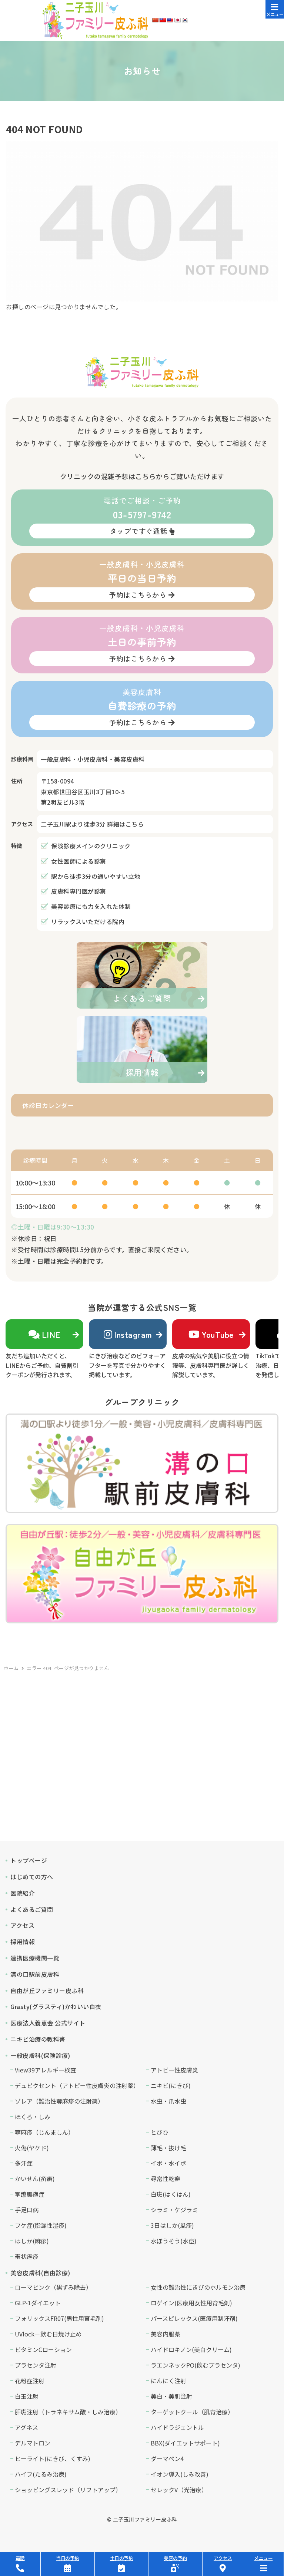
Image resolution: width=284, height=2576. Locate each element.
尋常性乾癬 (165, 2178)
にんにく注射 (168, 2380)
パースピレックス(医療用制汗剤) (194, 2318)
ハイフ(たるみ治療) (41, 2474)
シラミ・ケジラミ (174, 2209)
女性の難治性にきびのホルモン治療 (198, 2287)
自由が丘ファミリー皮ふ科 (47, 1990)
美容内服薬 (165, 2333)
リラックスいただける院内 (87, 921)
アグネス (26, 2427)
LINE (44, 1334)
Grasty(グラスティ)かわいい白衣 (55, 2006)
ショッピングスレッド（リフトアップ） (68, 2489)
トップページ (28, 1860)
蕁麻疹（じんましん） (44, 2132)
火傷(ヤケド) (32, 2147)
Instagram (128, 1334)
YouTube (211, 1334)
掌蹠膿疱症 (29, 2194)
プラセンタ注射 (35, 2365)
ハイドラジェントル (177, 2427)
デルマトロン (32, 2442)
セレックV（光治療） (179, 2489)
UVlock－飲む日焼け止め (48, 2333)
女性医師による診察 (78, 861)
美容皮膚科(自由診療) (40, 2272)
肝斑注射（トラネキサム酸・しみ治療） (68, 2411)
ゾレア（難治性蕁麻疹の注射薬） (59, 2101)
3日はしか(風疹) (172, 2225)
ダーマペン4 (167, 2458)
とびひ (159, 2132)
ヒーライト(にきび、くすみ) (52, 2458)
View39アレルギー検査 (45, 2069)
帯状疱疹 (27, 2256)
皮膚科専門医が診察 (78, 891)
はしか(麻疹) (32, 2240)
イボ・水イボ (168, 2162)
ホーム (11, 1668)
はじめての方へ (31, 1876)
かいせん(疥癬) (35, 2178)
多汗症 (24, 2162)
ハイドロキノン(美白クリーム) (191, 2349)
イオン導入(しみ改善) (179, 2474)
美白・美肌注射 (171, 2396)
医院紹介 (22, 1893)
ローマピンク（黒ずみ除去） (53, 2287)
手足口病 (27, 2209)
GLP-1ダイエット (38, 2302)
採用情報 (22, 1941)
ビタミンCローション (43, 2349)
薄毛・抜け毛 (168, 2147)
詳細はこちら (125, 823)
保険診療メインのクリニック (91, 845)
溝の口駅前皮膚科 (34, 1974)
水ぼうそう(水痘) (174, 2240)
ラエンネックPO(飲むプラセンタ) (195, 2365)
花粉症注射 (29, 2380)
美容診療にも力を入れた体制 (91, 906)
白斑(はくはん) (171, 2194)
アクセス (22, 1925)
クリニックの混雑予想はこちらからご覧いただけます (142, 476)
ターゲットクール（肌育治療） (192, 2411)
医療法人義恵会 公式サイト (48, 2022)
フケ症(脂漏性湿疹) (41, 2225)
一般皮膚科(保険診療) (40, 2055)
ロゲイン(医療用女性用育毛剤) (191, 2302)
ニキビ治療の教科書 (38, 2039)
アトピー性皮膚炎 (174, 2069)
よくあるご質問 (31, 1909)
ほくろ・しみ (32, 2116)
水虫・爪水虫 (168, 2101)
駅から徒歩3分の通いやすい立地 (95, 876)
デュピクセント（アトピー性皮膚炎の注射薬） (77, 2085)
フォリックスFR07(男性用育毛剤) (59, 2318)
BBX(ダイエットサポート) (185, 2442)
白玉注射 (27, 2396)
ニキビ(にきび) (171, 2085)
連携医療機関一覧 (34, 1957)
